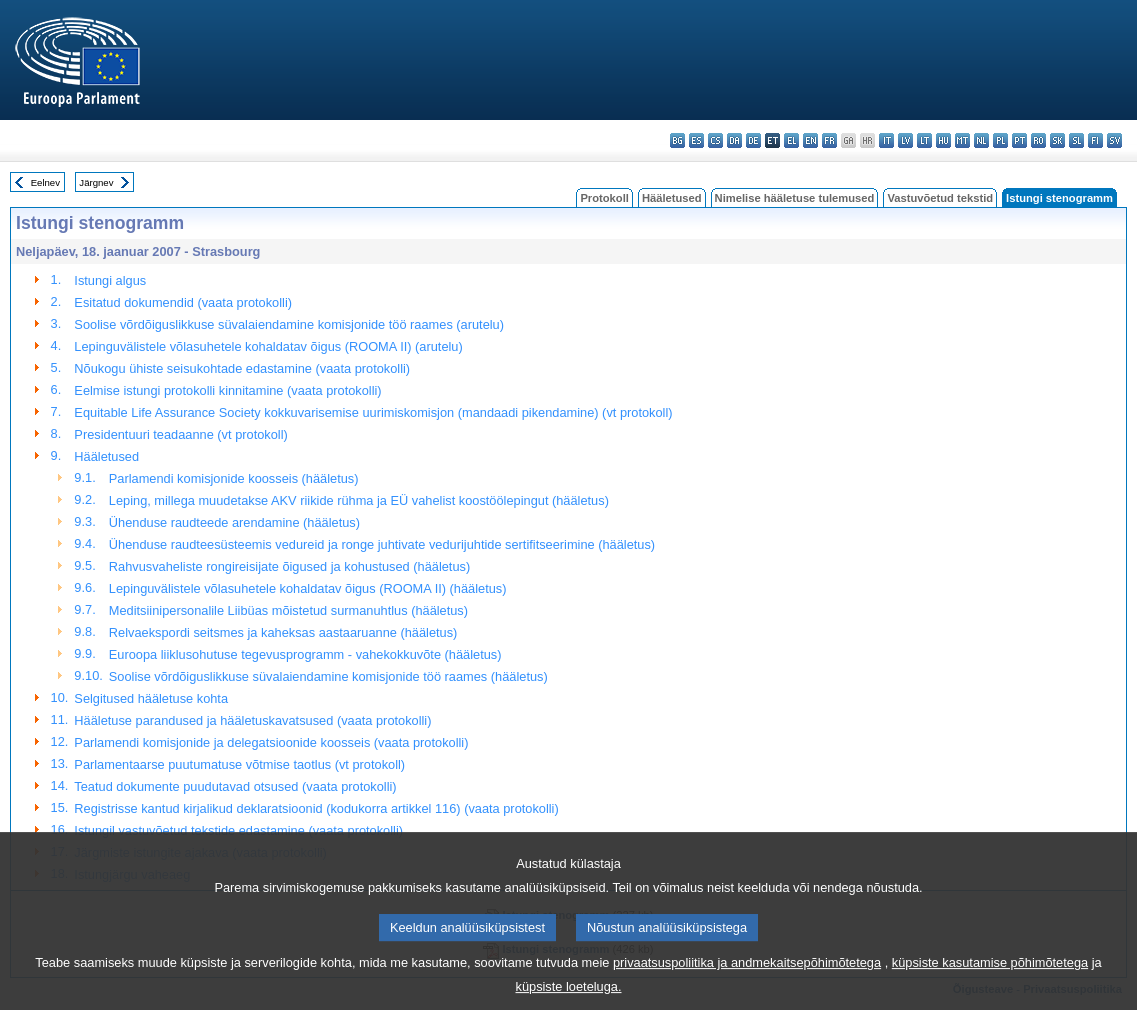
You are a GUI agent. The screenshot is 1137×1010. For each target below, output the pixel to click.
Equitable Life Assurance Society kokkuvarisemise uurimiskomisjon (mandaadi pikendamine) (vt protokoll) (373, 412)
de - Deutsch (753, 140)
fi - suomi (1095, 140)
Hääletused (672, 198)
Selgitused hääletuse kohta (151, 698)
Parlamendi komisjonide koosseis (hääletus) (234, 478)
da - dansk (734, 140)
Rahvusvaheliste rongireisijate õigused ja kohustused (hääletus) (289, 566)
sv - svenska (1114, 140)
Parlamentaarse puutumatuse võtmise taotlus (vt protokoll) (239, 764)
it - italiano (886, 140)
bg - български (677, 140)
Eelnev (45, 182)
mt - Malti (962, 140)
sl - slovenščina (1076, 140)
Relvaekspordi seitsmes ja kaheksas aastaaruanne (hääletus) (283, 632)
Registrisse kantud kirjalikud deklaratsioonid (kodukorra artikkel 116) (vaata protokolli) (316, 808)
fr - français (829, 140)
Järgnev (96, 182)
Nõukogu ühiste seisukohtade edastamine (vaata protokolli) (242, 368)
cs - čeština (715, 140)
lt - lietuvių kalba (924, 140)
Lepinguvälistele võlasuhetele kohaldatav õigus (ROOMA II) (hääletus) (308, 588)
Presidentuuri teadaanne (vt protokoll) (180, 434)
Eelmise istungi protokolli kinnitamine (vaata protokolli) (227, 390)
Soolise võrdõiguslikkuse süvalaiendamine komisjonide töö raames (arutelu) (289, 324)
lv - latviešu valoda (905, 140)
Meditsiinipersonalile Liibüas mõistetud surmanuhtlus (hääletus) (288, 610)
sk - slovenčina (1057, 140)
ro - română (1038, 140)
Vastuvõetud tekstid (940, 198)
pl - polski (1000, 140)
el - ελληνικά (791, 140)
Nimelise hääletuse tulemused (795, 198)
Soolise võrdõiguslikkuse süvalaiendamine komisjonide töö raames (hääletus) (328, 676)
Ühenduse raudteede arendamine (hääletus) (234, 522)
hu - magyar (943, 140)
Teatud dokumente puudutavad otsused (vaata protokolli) (235, 786)
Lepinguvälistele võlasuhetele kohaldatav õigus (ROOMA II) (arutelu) (268, 346)
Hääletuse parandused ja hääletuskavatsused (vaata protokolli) (252, 720)
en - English (810, 140)
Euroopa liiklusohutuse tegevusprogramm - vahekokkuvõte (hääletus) (305, 654)
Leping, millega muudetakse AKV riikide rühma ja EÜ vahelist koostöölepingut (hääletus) (359, 500)
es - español (696, 140)
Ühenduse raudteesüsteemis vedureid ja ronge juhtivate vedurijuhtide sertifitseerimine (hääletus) (382, 544)
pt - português (1019, 140)
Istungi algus (110, 280)
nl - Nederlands (981, 140)
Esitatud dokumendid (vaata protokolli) (183, 302)
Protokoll (604, 198)
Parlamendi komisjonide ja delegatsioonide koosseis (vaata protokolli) (271, 742)
